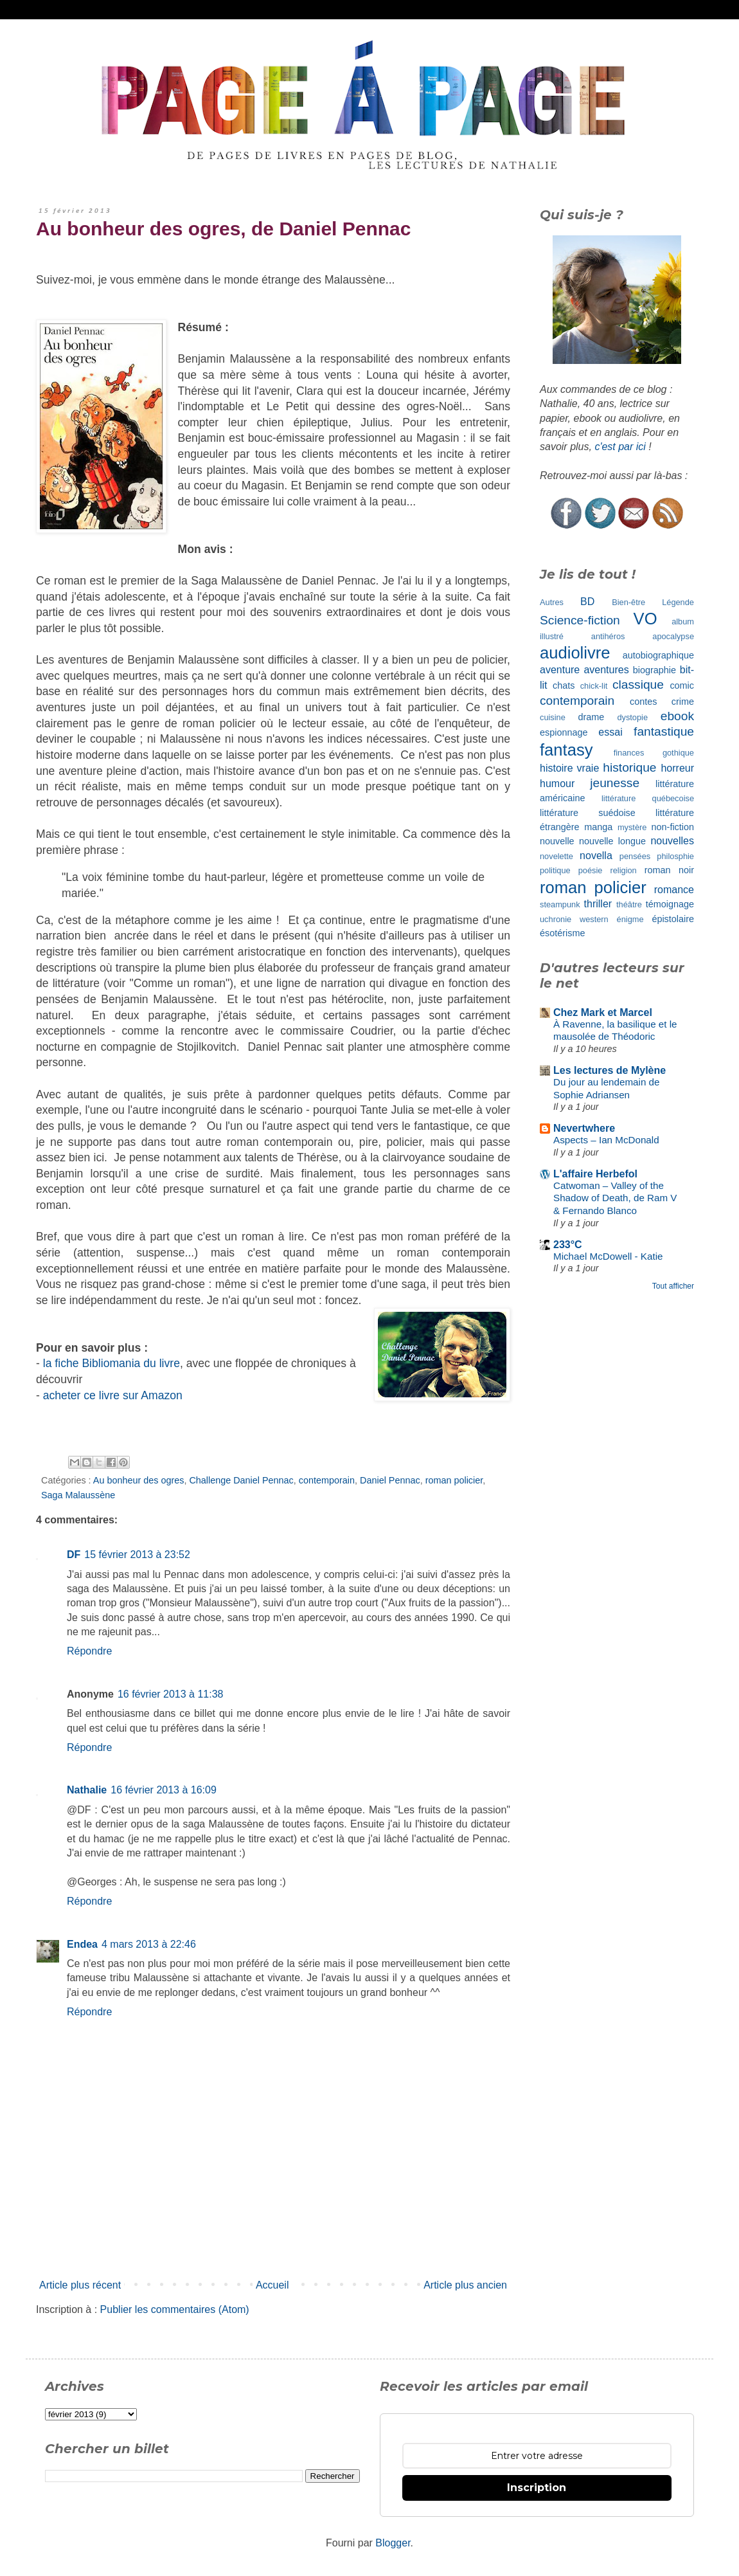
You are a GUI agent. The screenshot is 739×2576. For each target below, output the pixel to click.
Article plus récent (80, 2285)
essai (610, 732)
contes (643, 701)
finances (629, 752)
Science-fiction (580, 620)
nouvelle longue (612, 841)
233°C (567, 1244)
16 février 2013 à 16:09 (164, 1789)
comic (682, 685)
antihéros (608, 636)
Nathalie (87, 1789)
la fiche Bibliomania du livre (111, 1363)
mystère (632, 827)
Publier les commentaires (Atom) (174, 2309)
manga (598, 827)
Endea (82, 1944)
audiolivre (575, 653)
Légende (678, 602)
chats (563, 685)
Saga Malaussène (78, 1495)
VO (645, 619)
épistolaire (673, 919)
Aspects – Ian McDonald (606, 1139)
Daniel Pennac (390, 1480)
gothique (678, 752)
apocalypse (673, 636)
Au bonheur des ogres (138, 1480)
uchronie (555, 919)
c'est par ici (620, 446)
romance (674, 889)
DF (73, 1554)
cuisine (552, 717)
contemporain (327, 1480)
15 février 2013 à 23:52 (137, 1554)
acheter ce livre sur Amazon (113, 1395)
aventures (605, 669)
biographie (654, 670)
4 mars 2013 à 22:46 (149, 1944)
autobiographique (658, 655)
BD (587, 601)
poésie (590, 870)
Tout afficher (673, 1286)
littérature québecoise (647, 798)
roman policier (454, 1480)
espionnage (563, 732)
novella (596, 855)
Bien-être (628, 602)
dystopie (632, 717)
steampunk (560, 904)
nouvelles (672, 840)
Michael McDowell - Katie (608, 1256)
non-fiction (673, 827)
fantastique (664, 731)
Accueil (272, 2285)
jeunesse (614, 783)
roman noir (669, 870)
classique (638, 684)
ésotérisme (562, 933)
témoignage (670, 904)
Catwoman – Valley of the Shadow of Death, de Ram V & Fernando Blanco (615, 1198)
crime (683, 701)
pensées (634, 856)
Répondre (89, 1651)
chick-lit (594, 686)
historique (629, 767)
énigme (630, 919)
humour (557, 783)
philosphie (675, 856)
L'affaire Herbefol (595, 1173)
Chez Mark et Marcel (602, 1012)
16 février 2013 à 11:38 (171, 1694)
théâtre (629, 904)
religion (623, 870)
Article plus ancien (465, 2285)
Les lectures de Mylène (609, 1070)
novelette (556, 856)
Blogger (392, 2542)
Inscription (536, 2487)
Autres (552, 602)
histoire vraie (569, 768)
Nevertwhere (584, 1128)
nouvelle (557, 841)
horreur (677, 768)
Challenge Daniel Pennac (241, 1480)
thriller (598, 903)
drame (591, 717)
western (594, 919)
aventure (560, 669)
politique (555, 870)
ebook (677, 716)
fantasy (566, 750)
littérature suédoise (588, 813)
